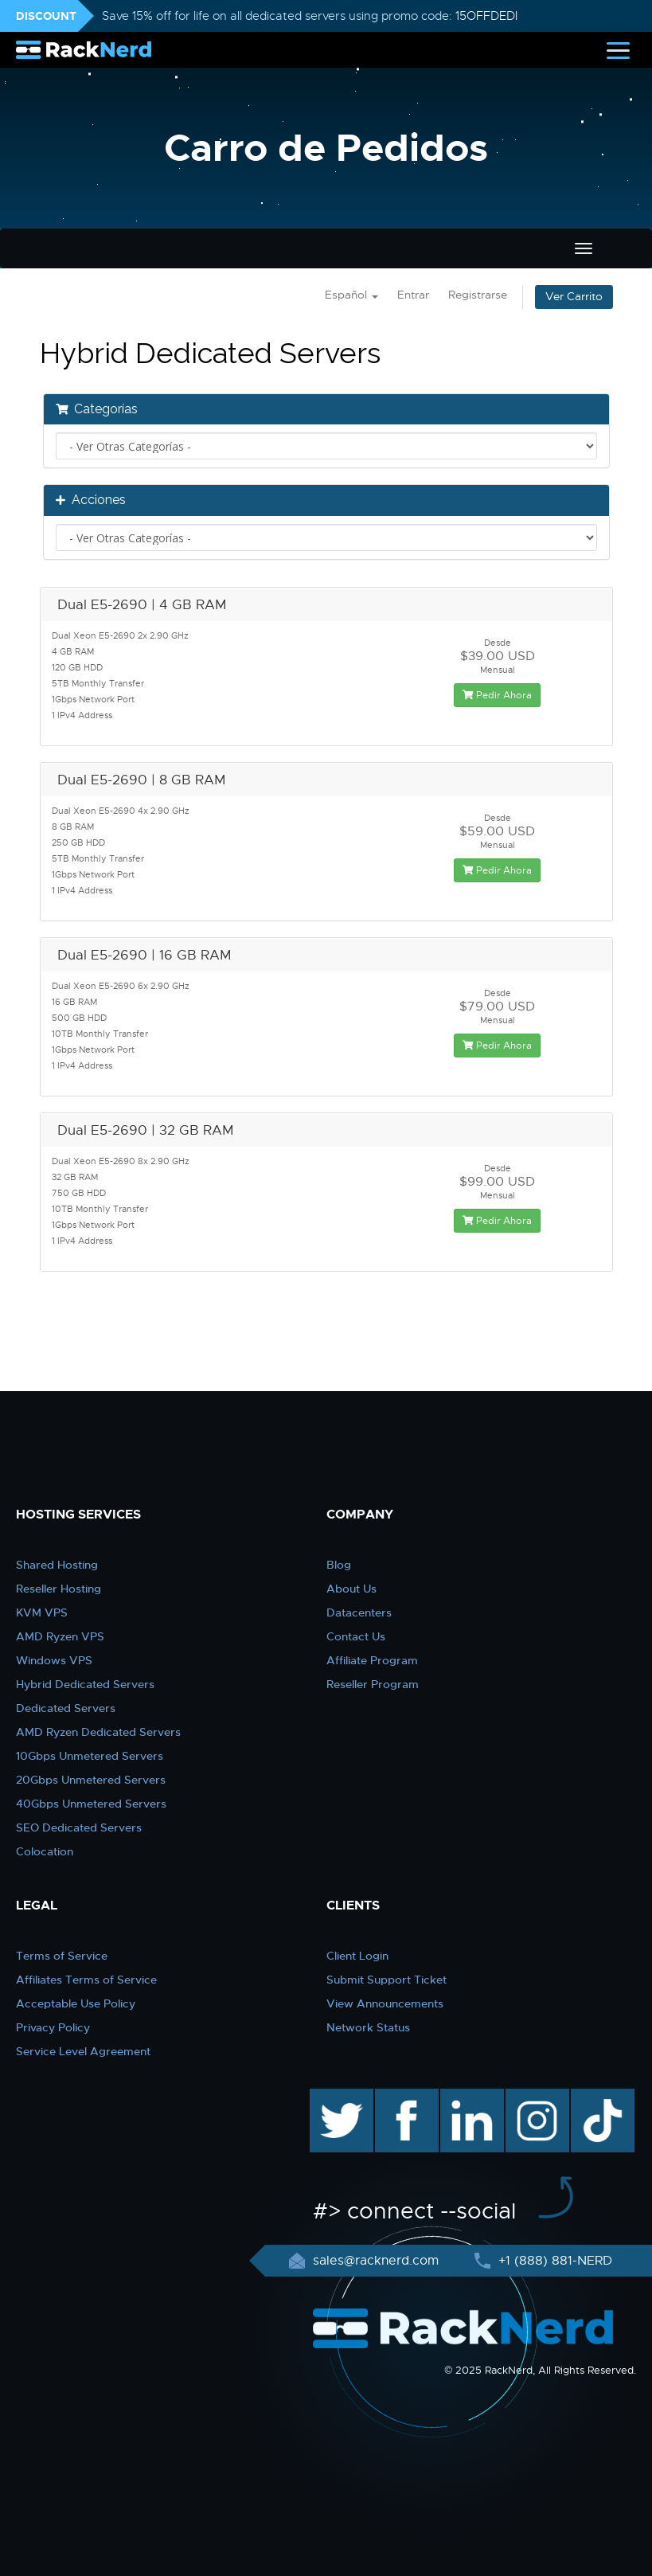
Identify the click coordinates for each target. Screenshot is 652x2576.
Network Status (368, 2027)
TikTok (591, 2097)
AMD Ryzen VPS (60, 1636)
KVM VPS (42, 1612)
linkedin (463, 2097)
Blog (338, 1565)
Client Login (357, 1956)
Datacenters (359, 1612)
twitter (330, 2097)
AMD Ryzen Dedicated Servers (98, 1732)
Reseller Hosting (58, 1588)
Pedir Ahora (497, 695)
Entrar (413, 295)
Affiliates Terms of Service (86, 1979)
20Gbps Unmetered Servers (91, 1780)
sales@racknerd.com (376, 2261)
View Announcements (384, 2003)
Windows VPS (54, 1660)
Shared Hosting (57, 1565)
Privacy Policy (53, 2027)
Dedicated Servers (65, 1708)
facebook (404, 2097)
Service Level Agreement (83, 2051)
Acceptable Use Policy (75, 2003)
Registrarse (477, 295)
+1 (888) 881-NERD (553, 2261)
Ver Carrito (574, 296)
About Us (351, 1588)
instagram (535, 2097)
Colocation (44, 1851)
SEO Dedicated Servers (79, 1827)
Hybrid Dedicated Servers (85, 1684)
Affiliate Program (372, 1660)
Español (351, 295)
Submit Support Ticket (386, 1979)
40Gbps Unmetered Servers (91, 1803)
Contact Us (355, 1636)
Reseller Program (372, 1684)
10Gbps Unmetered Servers (89, 1756)
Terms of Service (61, 1956)
